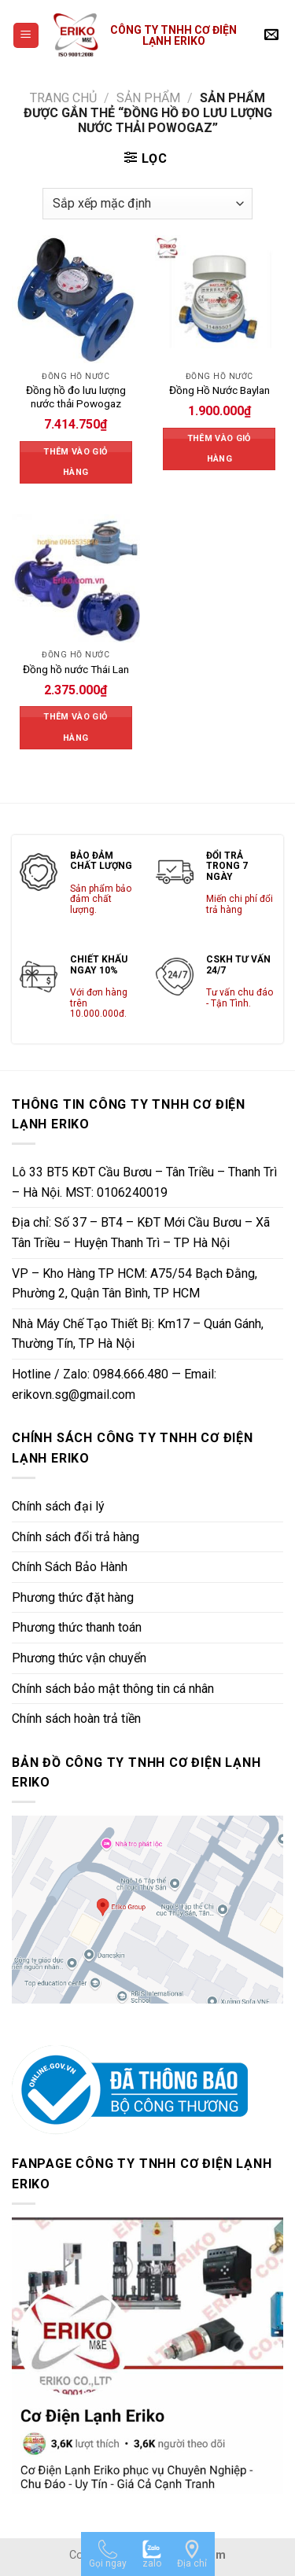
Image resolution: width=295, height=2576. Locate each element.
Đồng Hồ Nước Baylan (219, 390)
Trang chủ (63, 97)
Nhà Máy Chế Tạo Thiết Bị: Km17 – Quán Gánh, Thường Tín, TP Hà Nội (138, 1334)
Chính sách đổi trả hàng (75, 1536)
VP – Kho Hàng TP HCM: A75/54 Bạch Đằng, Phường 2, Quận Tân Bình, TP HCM (134, 1283)
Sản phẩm (148, 97)
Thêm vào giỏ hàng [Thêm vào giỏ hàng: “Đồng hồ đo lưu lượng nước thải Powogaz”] (75, 462)
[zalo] (152, 2554)
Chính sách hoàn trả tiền (76, 1718)
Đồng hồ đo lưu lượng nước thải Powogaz (76, 397)
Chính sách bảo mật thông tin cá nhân (113, 1688)
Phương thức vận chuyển (79, 1657)
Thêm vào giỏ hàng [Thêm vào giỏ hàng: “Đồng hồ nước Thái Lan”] (75, 727)
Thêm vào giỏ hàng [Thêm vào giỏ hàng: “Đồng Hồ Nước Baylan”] (219, 448)
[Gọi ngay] (108, 2554)
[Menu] (26, 36)
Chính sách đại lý (58, 1506)
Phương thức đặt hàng (73, 1597)
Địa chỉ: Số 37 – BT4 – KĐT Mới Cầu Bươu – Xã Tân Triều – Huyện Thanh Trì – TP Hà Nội (141, 1232)
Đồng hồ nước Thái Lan (76, 669)
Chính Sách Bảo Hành (69, 1566)
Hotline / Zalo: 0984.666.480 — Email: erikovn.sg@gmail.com (114, 1384)
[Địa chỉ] (192, 2554)
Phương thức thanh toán (77, 1627)
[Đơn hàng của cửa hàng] (147, 203)
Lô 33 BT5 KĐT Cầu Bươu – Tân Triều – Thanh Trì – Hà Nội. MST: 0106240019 (144, 1182)
